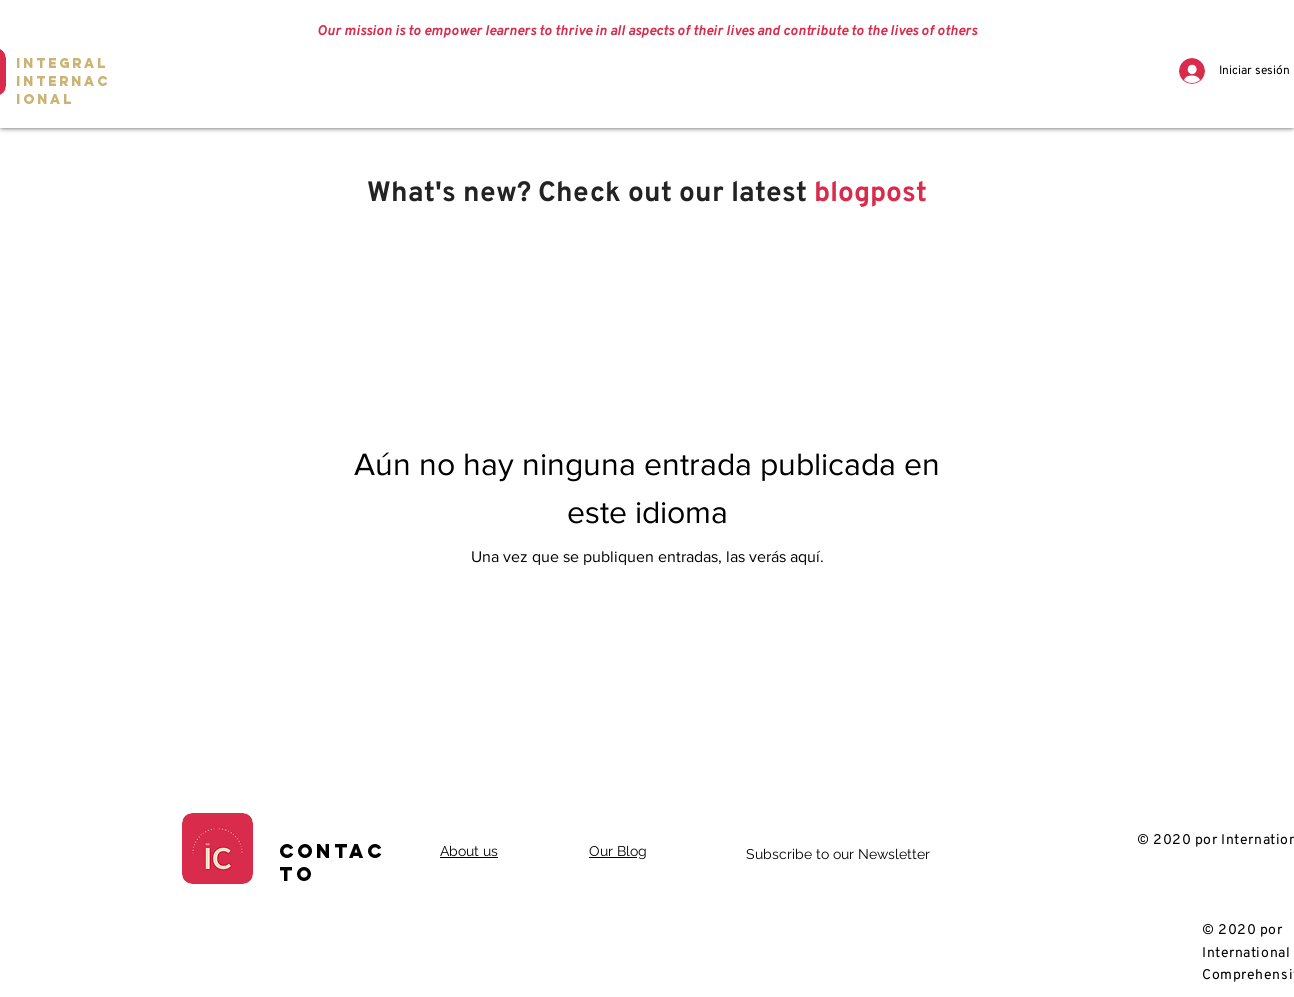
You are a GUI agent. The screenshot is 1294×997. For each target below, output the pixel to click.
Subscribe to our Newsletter (838, 854)
